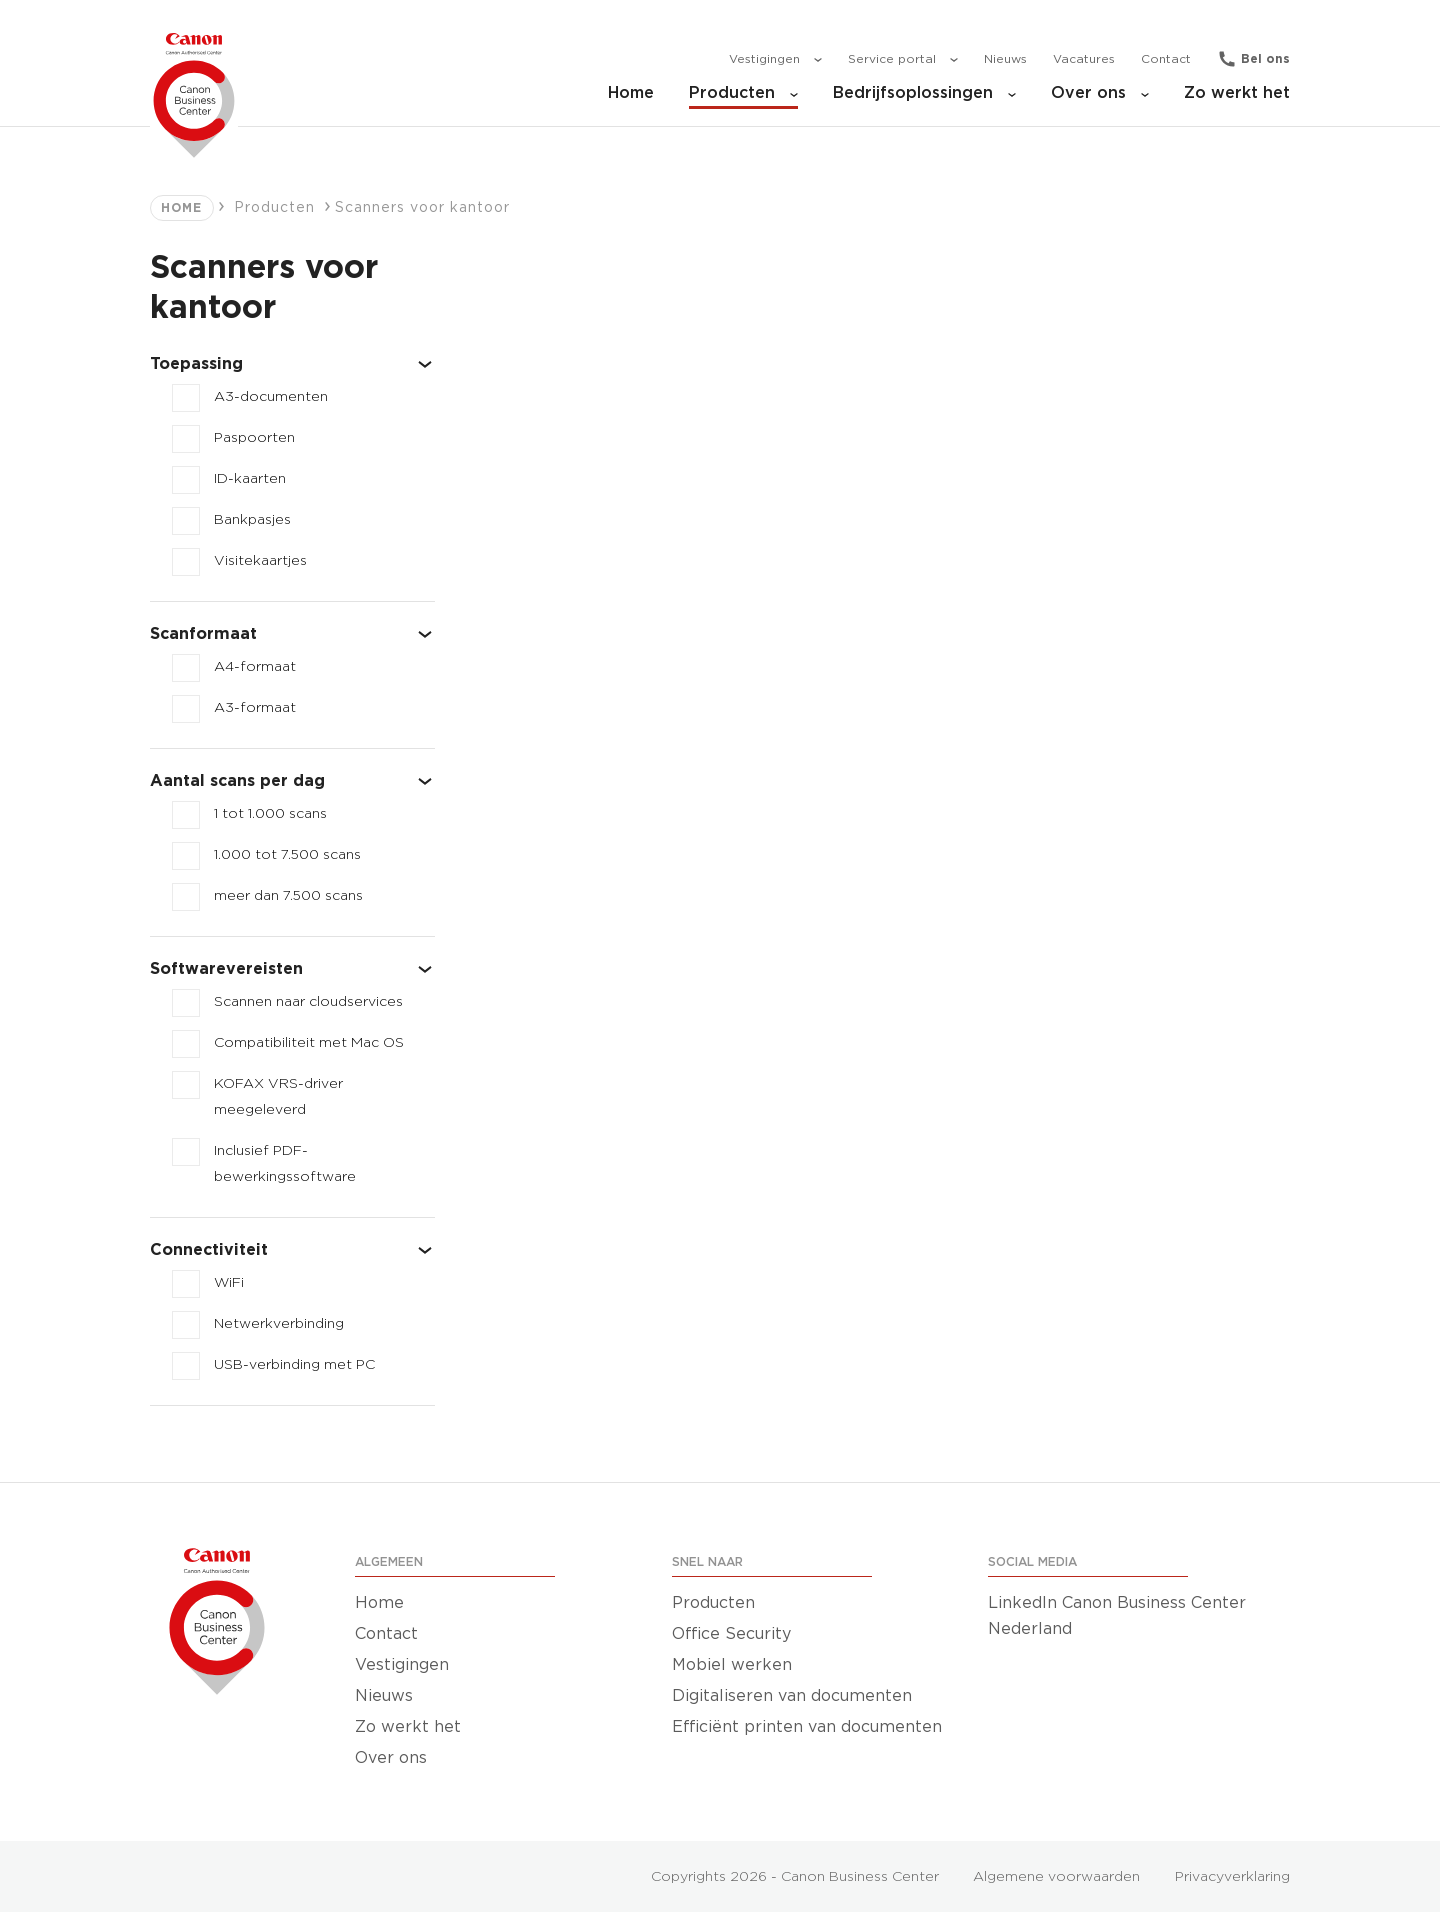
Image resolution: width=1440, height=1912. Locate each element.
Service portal (903, 59)
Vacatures (1084, 59)
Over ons (1100, 93)
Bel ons (1265, 59)
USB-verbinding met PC (294, 1365)
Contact (1166, 59)
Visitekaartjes (260, 561)
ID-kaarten (250, 479)
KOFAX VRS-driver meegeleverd (278, 1097)
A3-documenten (271, 397)
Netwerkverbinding (279, 1324)
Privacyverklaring (1232, 1877)
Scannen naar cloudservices (308, 1002)
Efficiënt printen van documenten (807, 1727)
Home (631, 93)
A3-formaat (255, 708)
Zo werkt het (1237, 93)
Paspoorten (254, 438)
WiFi (229, 1283)
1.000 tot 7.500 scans (287, 855)
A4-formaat (255, 667)
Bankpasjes (252, 520)
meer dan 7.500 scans (288, 896)
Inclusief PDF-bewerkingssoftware (285, 1164)
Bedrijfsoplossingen (924, 93)
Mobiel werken (732, 1665)
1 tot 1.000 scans (270, 814)
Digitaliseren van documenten (792, 1696)
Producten (743, 93)
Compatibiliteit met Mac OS (309, 1043)
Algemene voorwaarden (1056, 1877)
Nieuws (1005, 59)
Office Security (731, 1634)
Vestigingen (775, 59)
